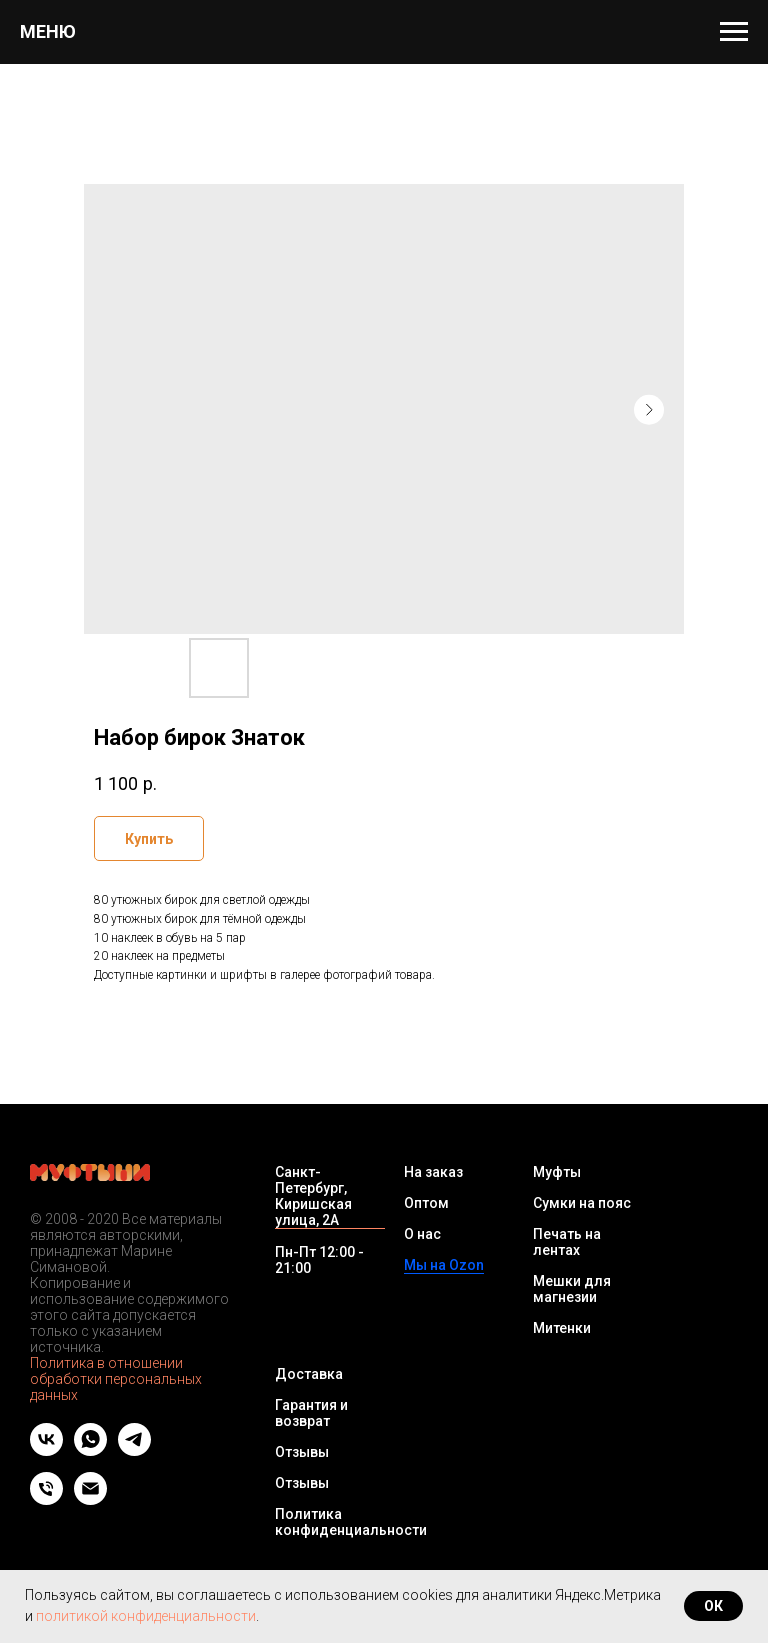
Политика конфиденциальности (351, 1522)
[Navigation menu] (734, 32)
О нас (422, 1234)
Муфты (557, 1172)
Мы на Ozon (444, 1265)
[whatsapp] (90, 1450)
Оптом (426, 1203)
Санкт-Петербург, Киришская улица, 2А (313, 1196)
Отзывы (302, 1452)
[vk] (46, 1450)
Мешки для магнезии (572, 1289)
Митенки (562, 1328)
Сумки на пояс (582, 1203)
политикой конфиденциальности (146, 1616)
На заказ (433, 1172)
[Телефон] (46, 1499)
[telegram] (134, 1450)
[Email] (90, 1499)
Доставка (309, 1374)
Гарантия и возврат (311, 1413)
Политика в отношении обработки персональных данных (116, 1379)
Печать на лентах (567, 1242)
